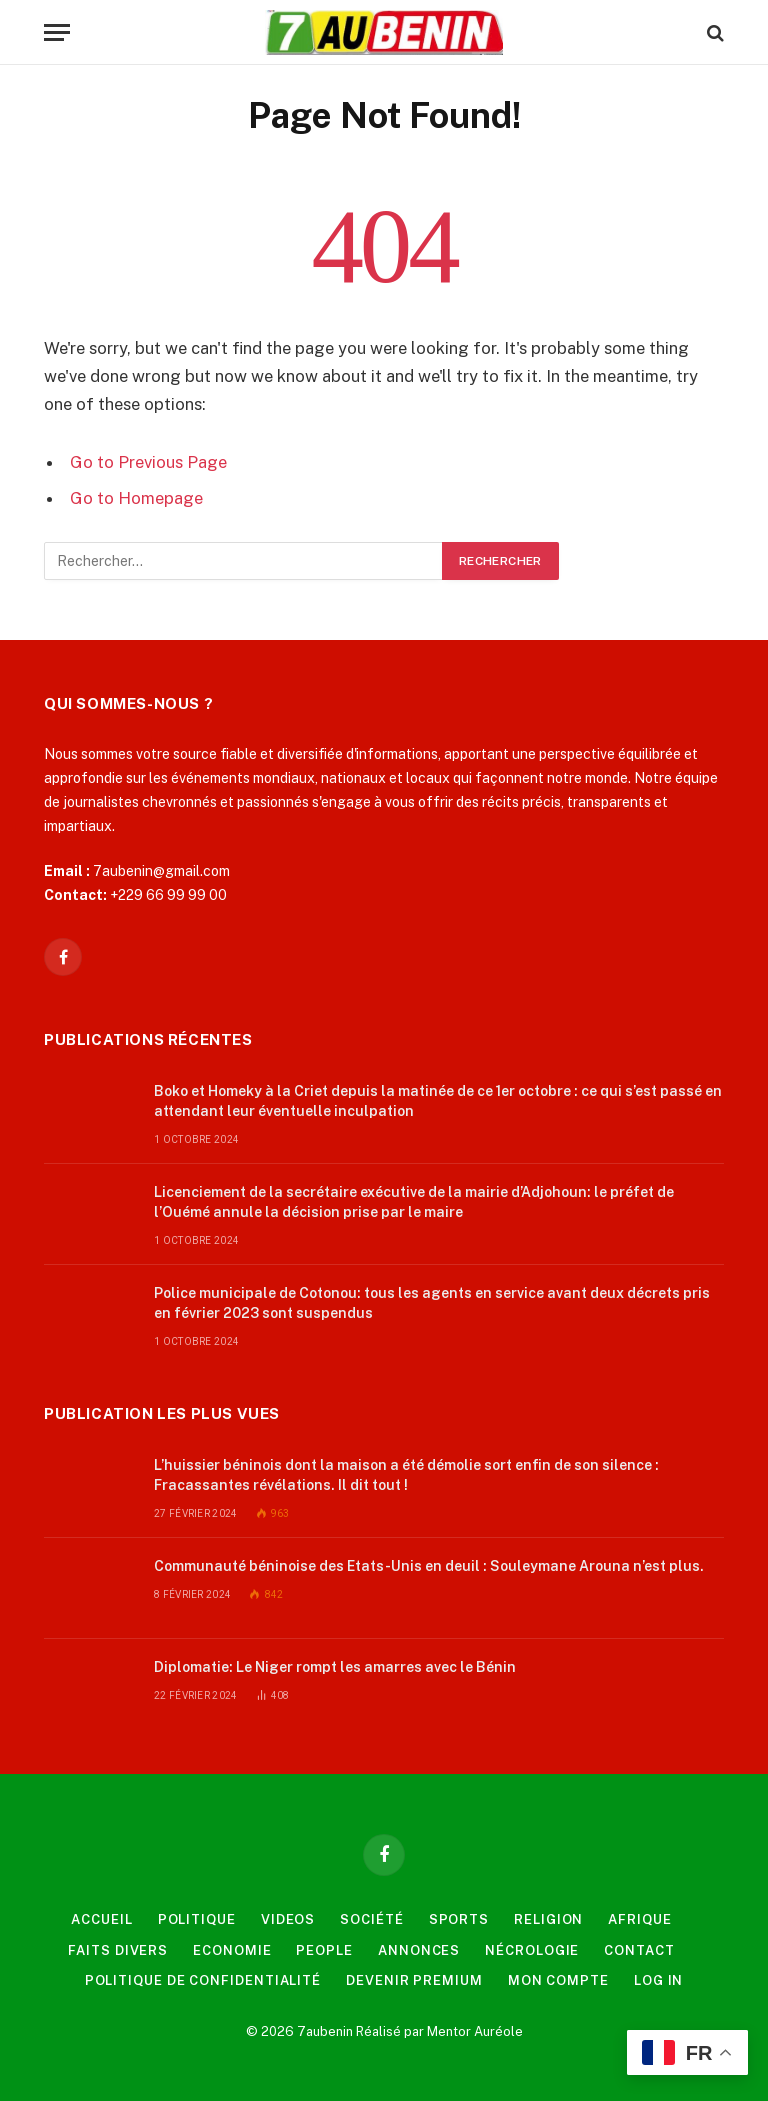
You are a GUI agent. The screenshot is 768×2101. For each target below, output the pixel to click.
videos (288, 1919)
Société (371, 1919)
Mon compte (558, 1980)
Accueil (101, 1919)
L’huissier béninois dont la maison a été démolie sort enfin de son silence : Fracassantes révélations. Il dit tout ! (406, 1475)
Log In (658, 1980)
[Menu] (57, 32)
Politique (197, 1919)
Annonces (419, 1950)
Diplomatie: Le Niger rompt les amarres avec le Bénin (335, 1667)
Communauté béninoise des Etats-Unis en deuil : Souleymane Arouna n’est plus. (429, 1566)
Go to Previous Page (148, 462)
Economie (232, 1950)
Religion (548, 1919)
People (324, 1950)
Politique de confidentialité (203, 1980)
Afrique (639, 1919)
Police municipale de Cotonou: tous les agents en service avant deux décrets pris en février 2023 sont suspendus (432, 1303)
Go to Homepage (136, 498)
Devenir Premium (414, 1980)
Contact (639, 1950)
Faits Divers (118, 1950)
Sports (459, 1919)
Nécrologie (532, 1950)
